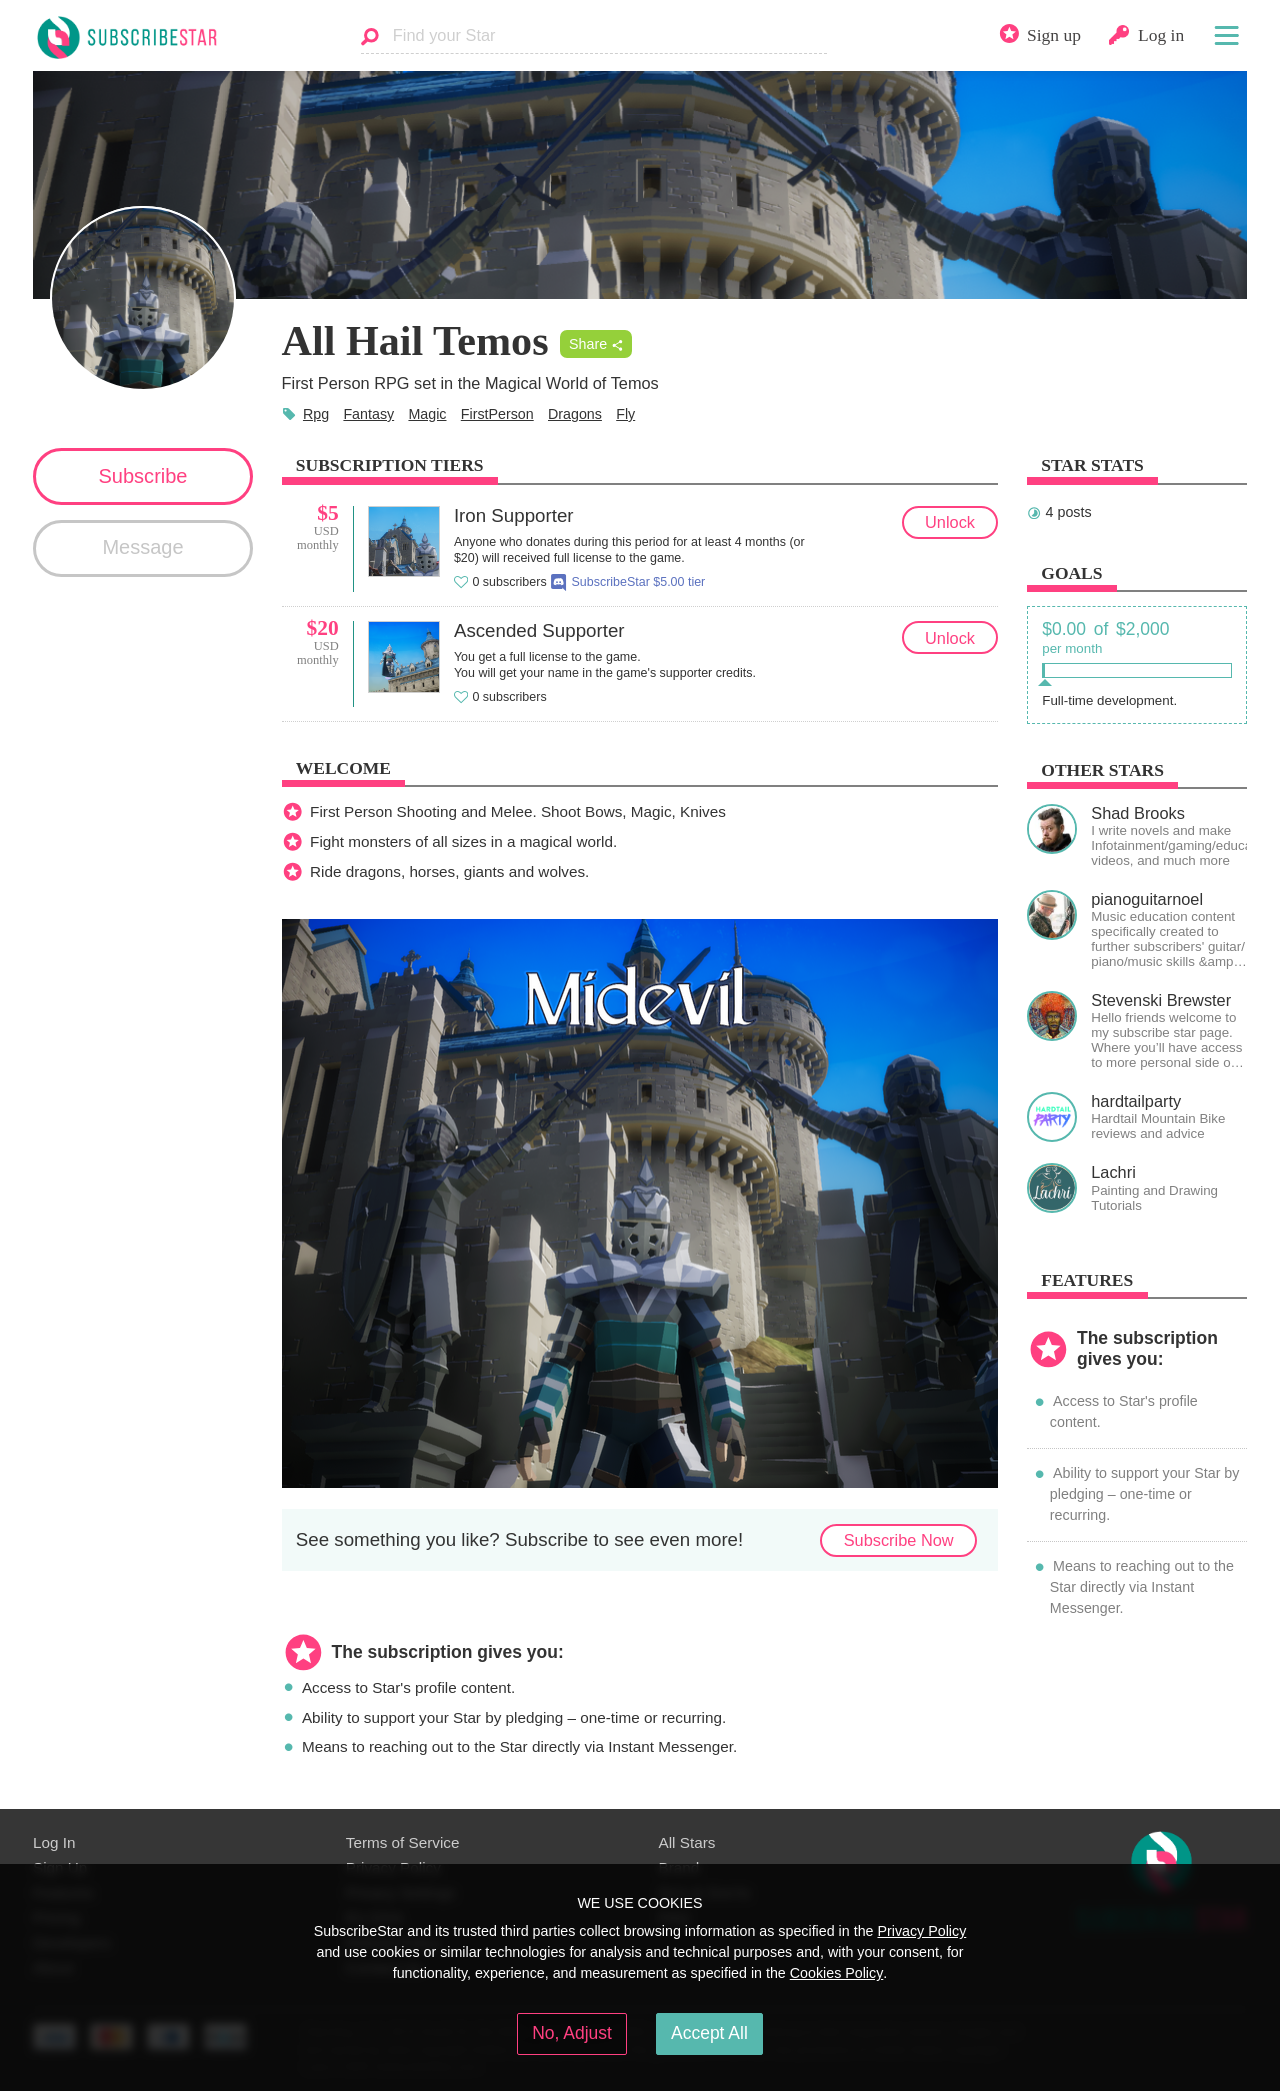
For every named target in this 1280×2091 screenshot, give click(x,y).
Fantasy (368, 414)
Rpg (316, 414)
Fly (625, 414)
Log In (54, 1842)
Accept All (709, 2033)
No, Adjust (572, 2033)
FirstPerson (497, 414)
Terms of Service (403, 1842)
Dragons (575, 414)
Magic (427, 414)
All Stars (687, 1842)
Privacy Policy (921, 1931)
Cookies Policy (837, 1973)
